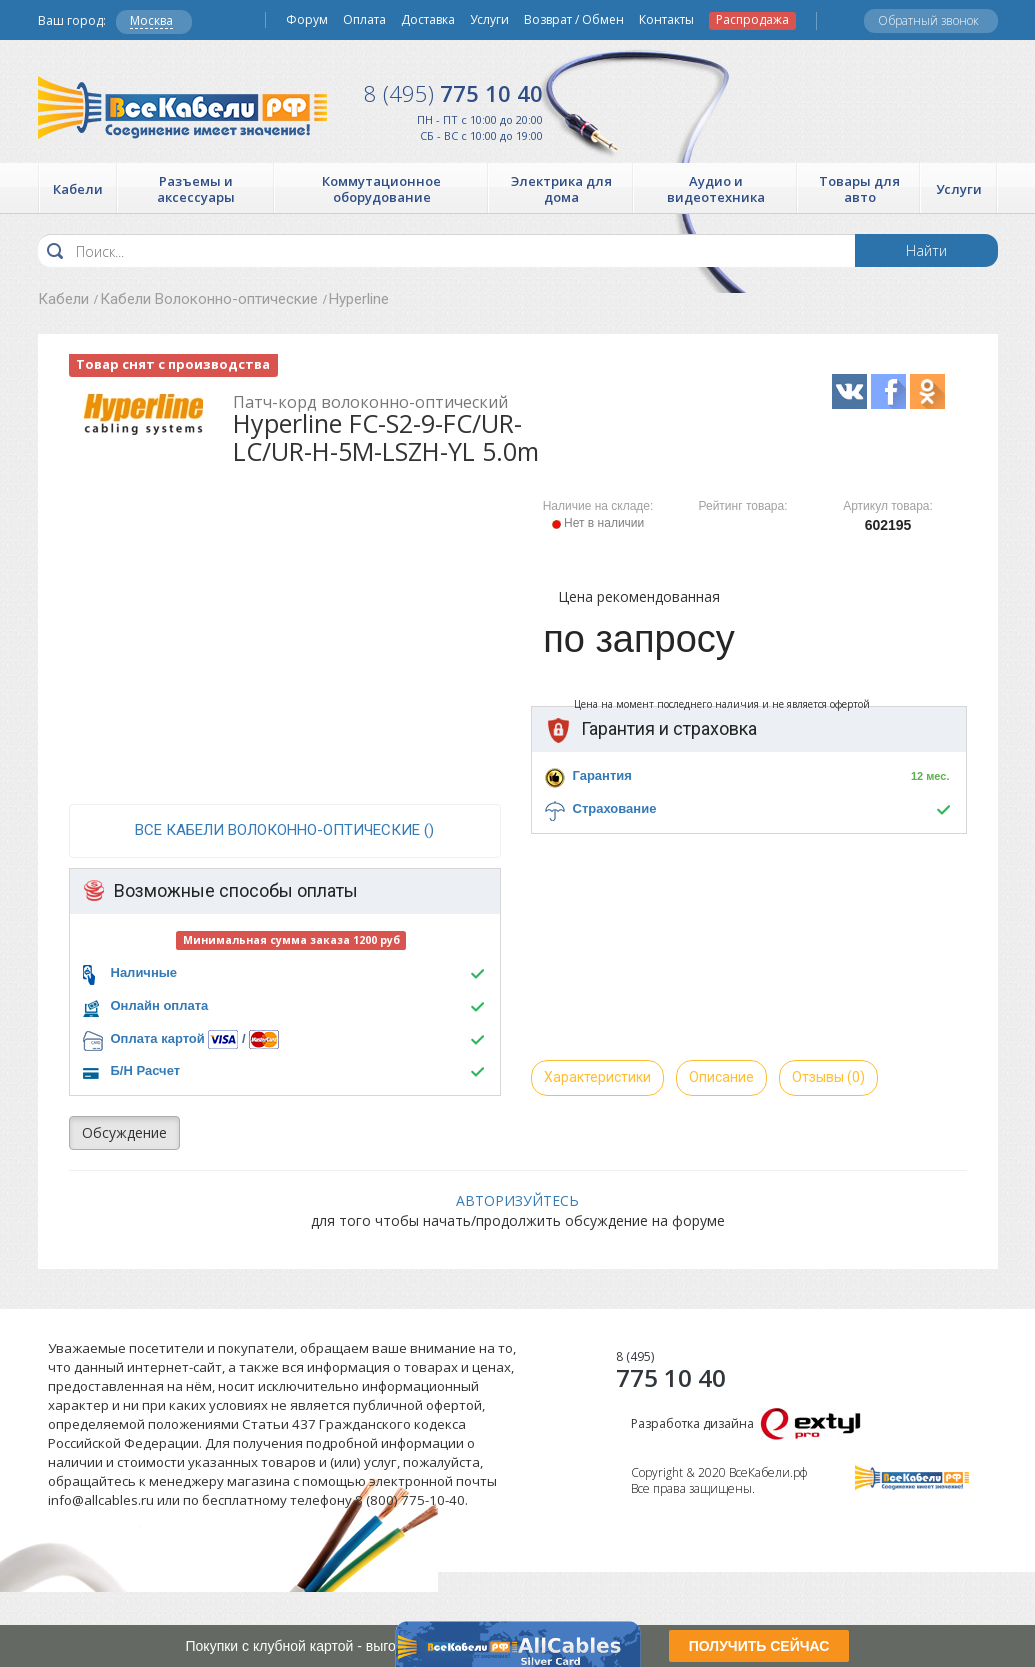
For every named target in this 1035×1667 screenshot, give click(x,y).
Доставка (428, 20)
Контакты (666, 20)
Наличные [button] (144, 972)
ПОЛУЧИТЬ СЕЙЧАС (759, 1646)
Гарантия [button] (602, 775)
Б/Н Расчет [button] (146, 1070)
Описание (721, 1077)
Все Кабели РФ (182, 107)
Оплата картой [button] (158, 1038)
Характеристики (597, 1077)
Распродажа (752, 20)
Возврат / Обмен (574, 20)
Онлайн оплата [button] (160, 1005)
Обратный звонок (928, 20)
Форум (307, 20)
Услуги (489, 20)
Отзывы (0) (828, 1077)
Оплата (364, 20)
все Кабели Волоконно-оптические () (284, 830)
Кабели (63, 299)
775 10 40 (453, 93)
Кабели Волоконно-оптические (209, 299)
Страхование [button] (615, 808)
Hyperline (359, 299)
